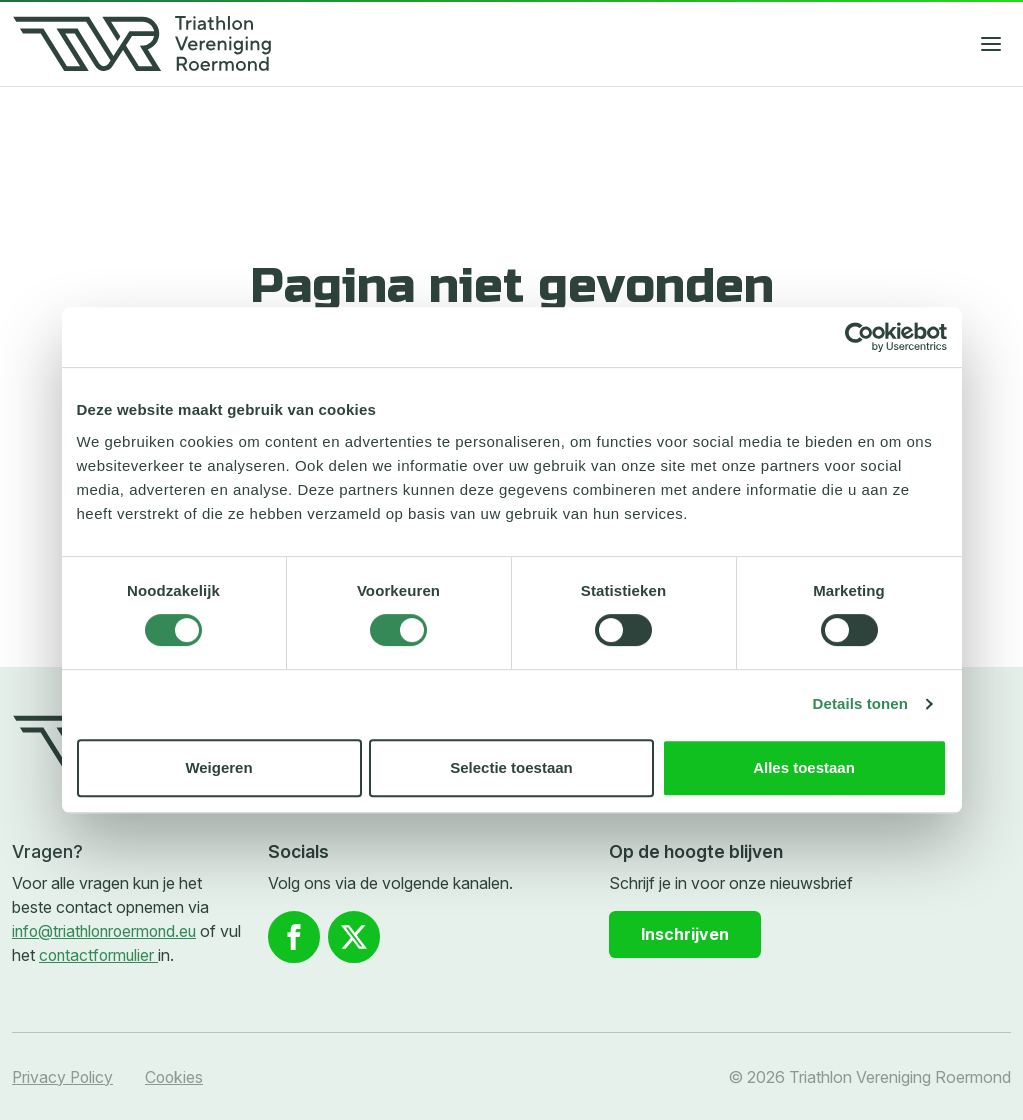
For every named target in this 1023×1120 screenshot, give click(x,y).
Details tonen (860, 703)
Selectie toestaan (511, 767)
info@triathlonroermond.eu (108, 931)
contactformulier (125, 955)
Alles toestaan (804, 767)
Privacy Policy (64, 1076)
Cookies (177, 1076)
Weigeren (218, 767)
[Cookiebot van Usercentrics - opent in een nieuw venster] (859, 337)
